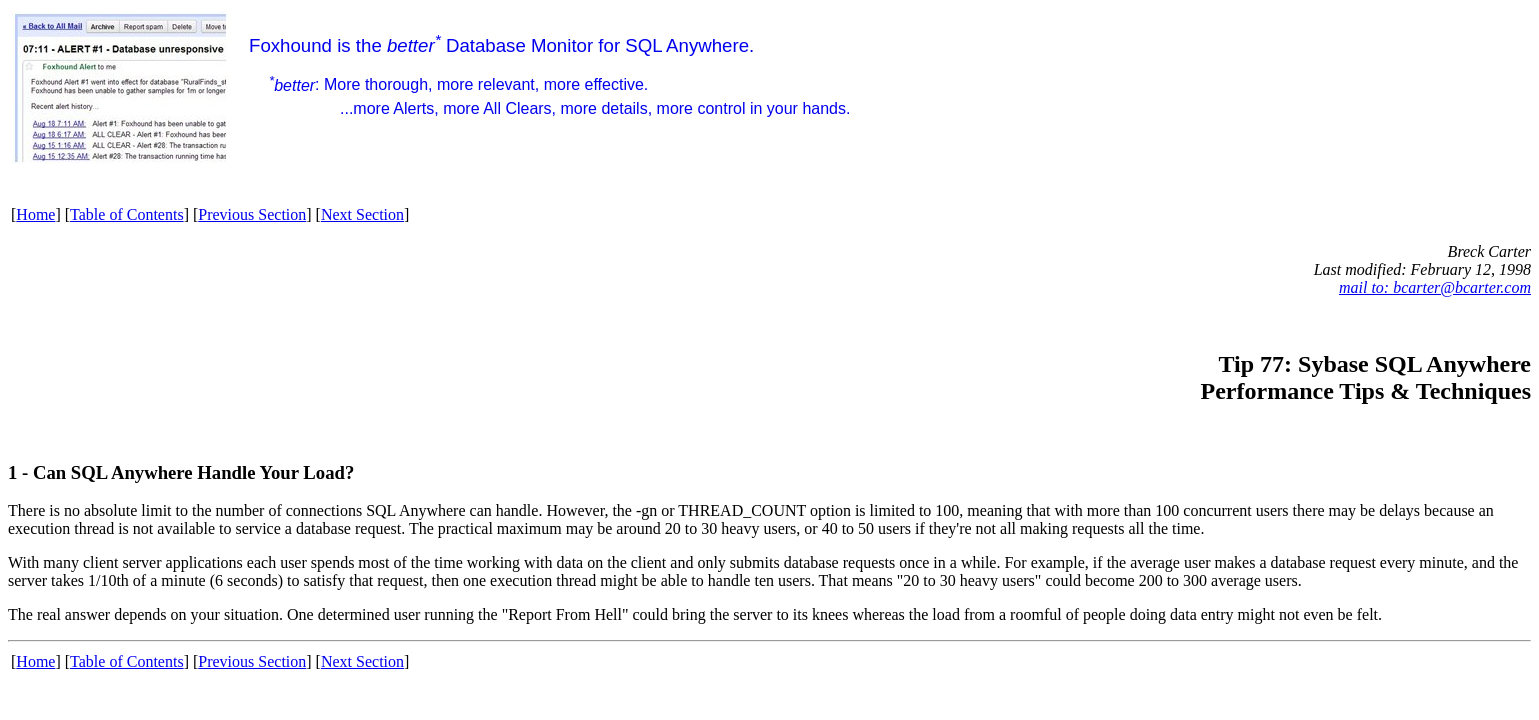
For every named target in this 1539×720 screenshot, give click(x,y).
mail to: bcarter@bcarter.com (1435, 287)
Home (35, 214)
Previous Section (252, 214)
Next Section (362, 214)
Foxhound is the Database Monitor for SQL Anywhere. (549, 76)
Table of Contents (127, 214)
